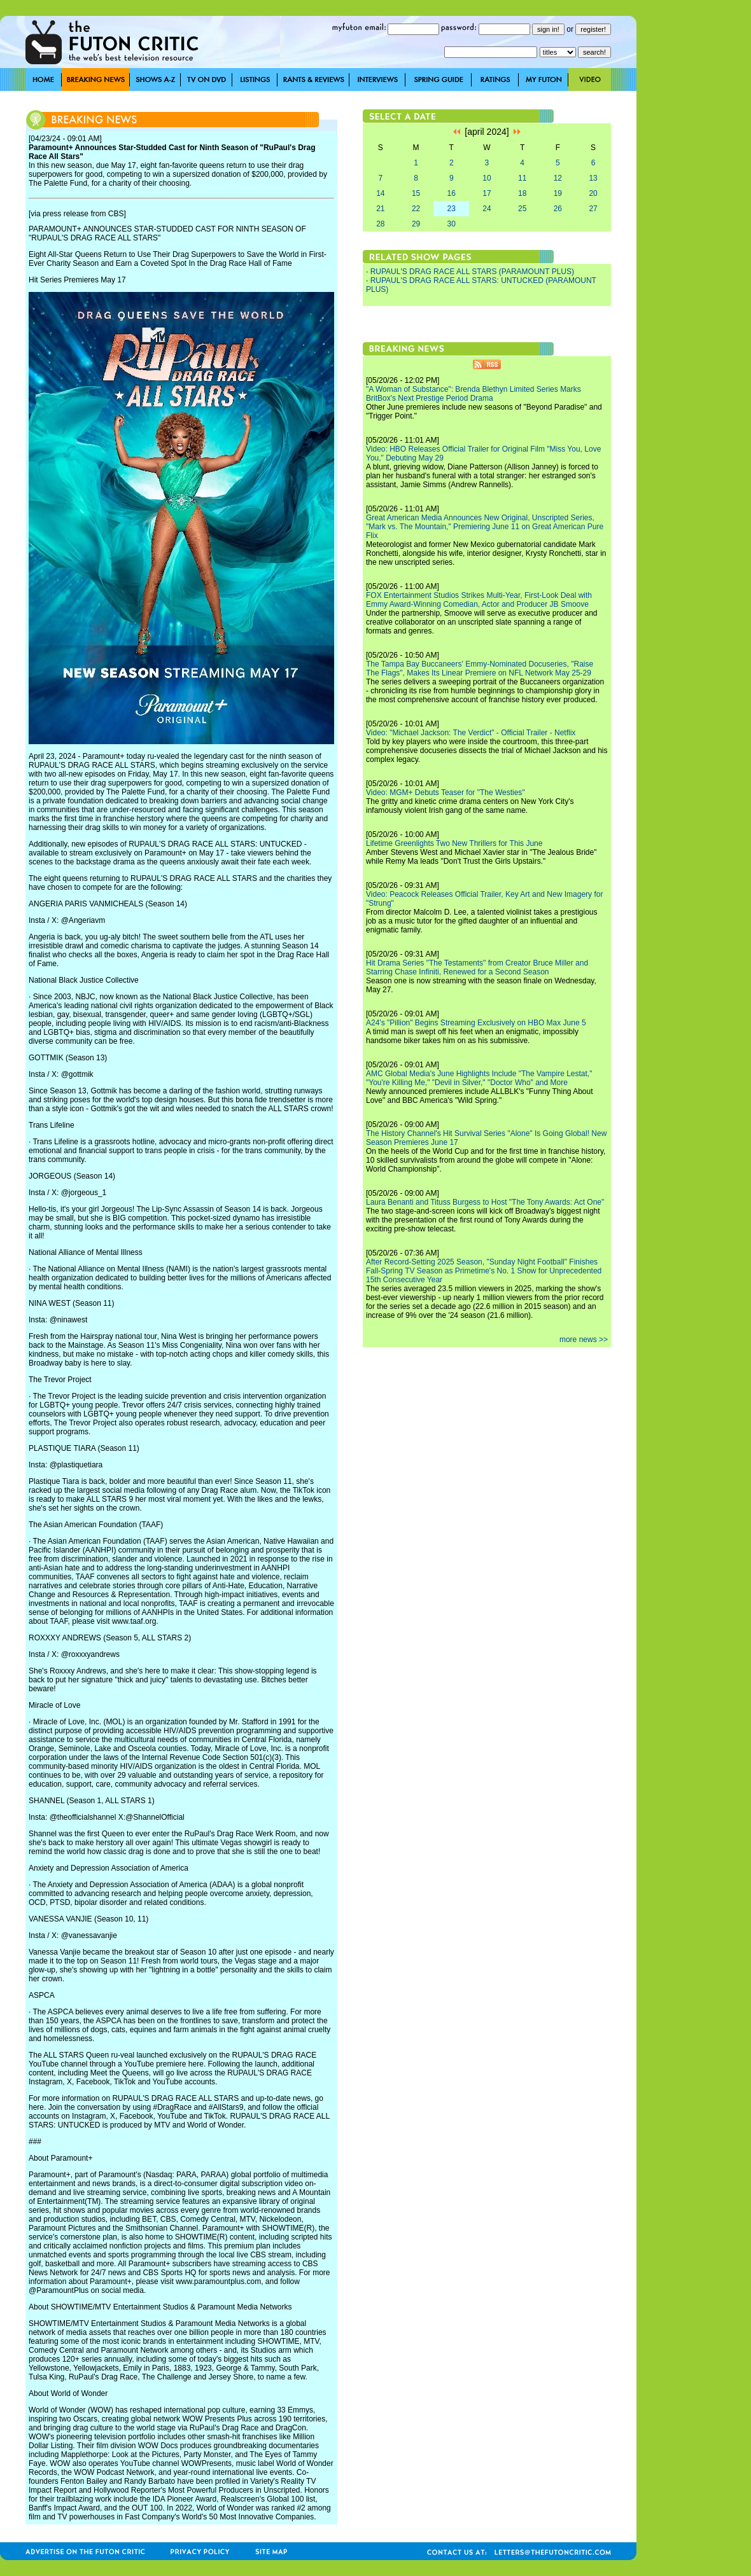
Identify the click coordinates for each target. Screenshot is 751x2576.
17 (486, 193)
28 (380, 223)
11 (522, 178)
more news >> (583, 1339)
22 (416, 208)
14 (380, 193)
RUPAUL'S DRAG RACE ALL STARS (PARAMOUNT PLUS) (472, 271)
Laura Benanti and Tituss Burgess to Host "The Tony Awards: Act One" (485, 1202)
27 (593, 208)
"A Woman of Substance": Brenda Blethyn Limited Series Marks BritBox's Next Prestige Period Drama (473, 394)
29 (416, 223)
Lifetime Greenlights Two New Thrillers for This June (454, 843)
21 (380, 208)
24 (486, 208)
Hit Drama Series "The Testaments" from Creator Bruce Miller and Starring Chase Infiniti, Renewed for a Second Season (477, 967)
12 (558, 178)
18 (522, 193)
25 (522, 208)
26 (558, 208)
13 (593, 178)
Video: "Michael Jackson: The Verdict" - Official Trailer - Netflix (470, 732)
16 (451, 193)
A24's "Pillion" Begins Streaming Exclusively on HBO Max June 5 (476, 1022)
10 (486, 178)
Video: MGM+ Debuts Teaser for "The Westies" (445, 792)
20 (593, 193)
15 (416, 193)
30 (451, 223)
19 (558, 193)
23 (451, 208)
